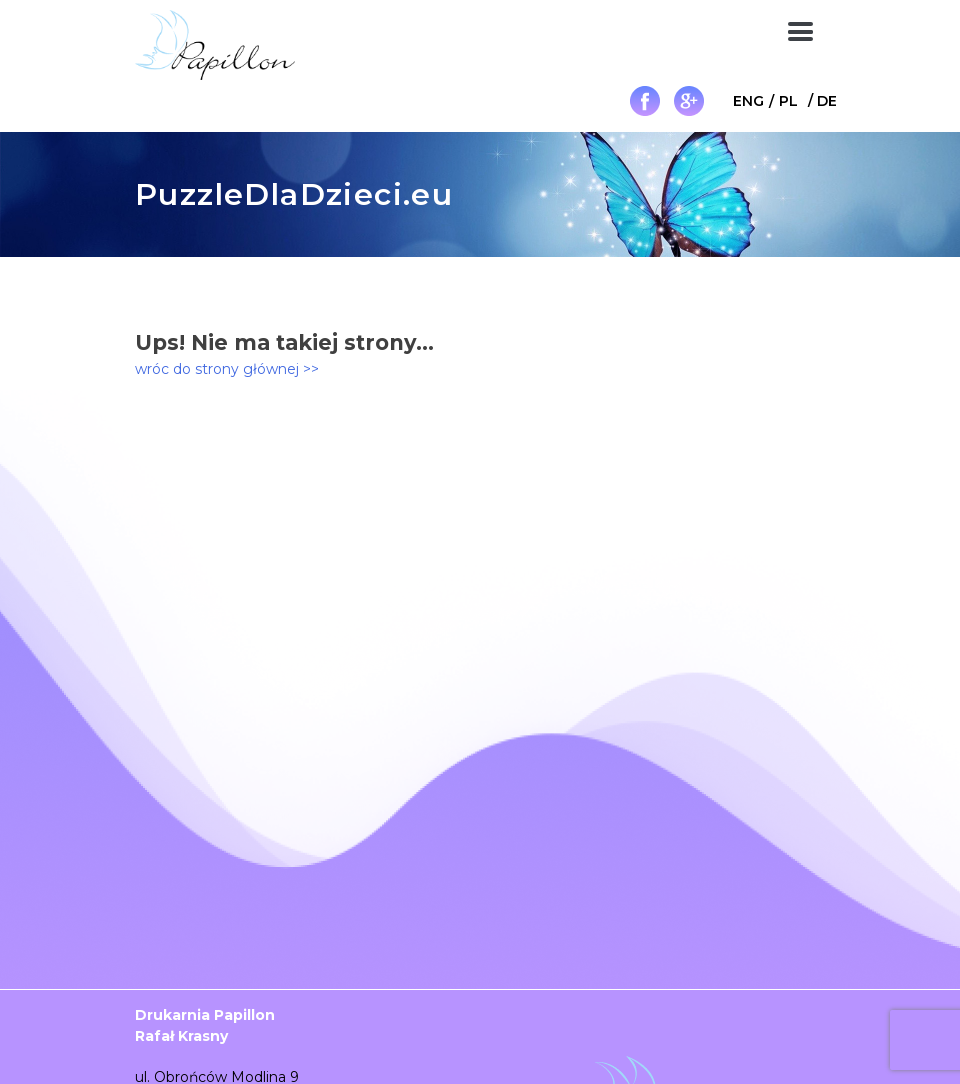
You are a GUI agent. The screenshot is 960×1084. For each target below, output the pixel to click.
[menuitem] (748, 100)
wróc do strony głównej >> (227, 369)
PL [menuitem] (788, 101)
